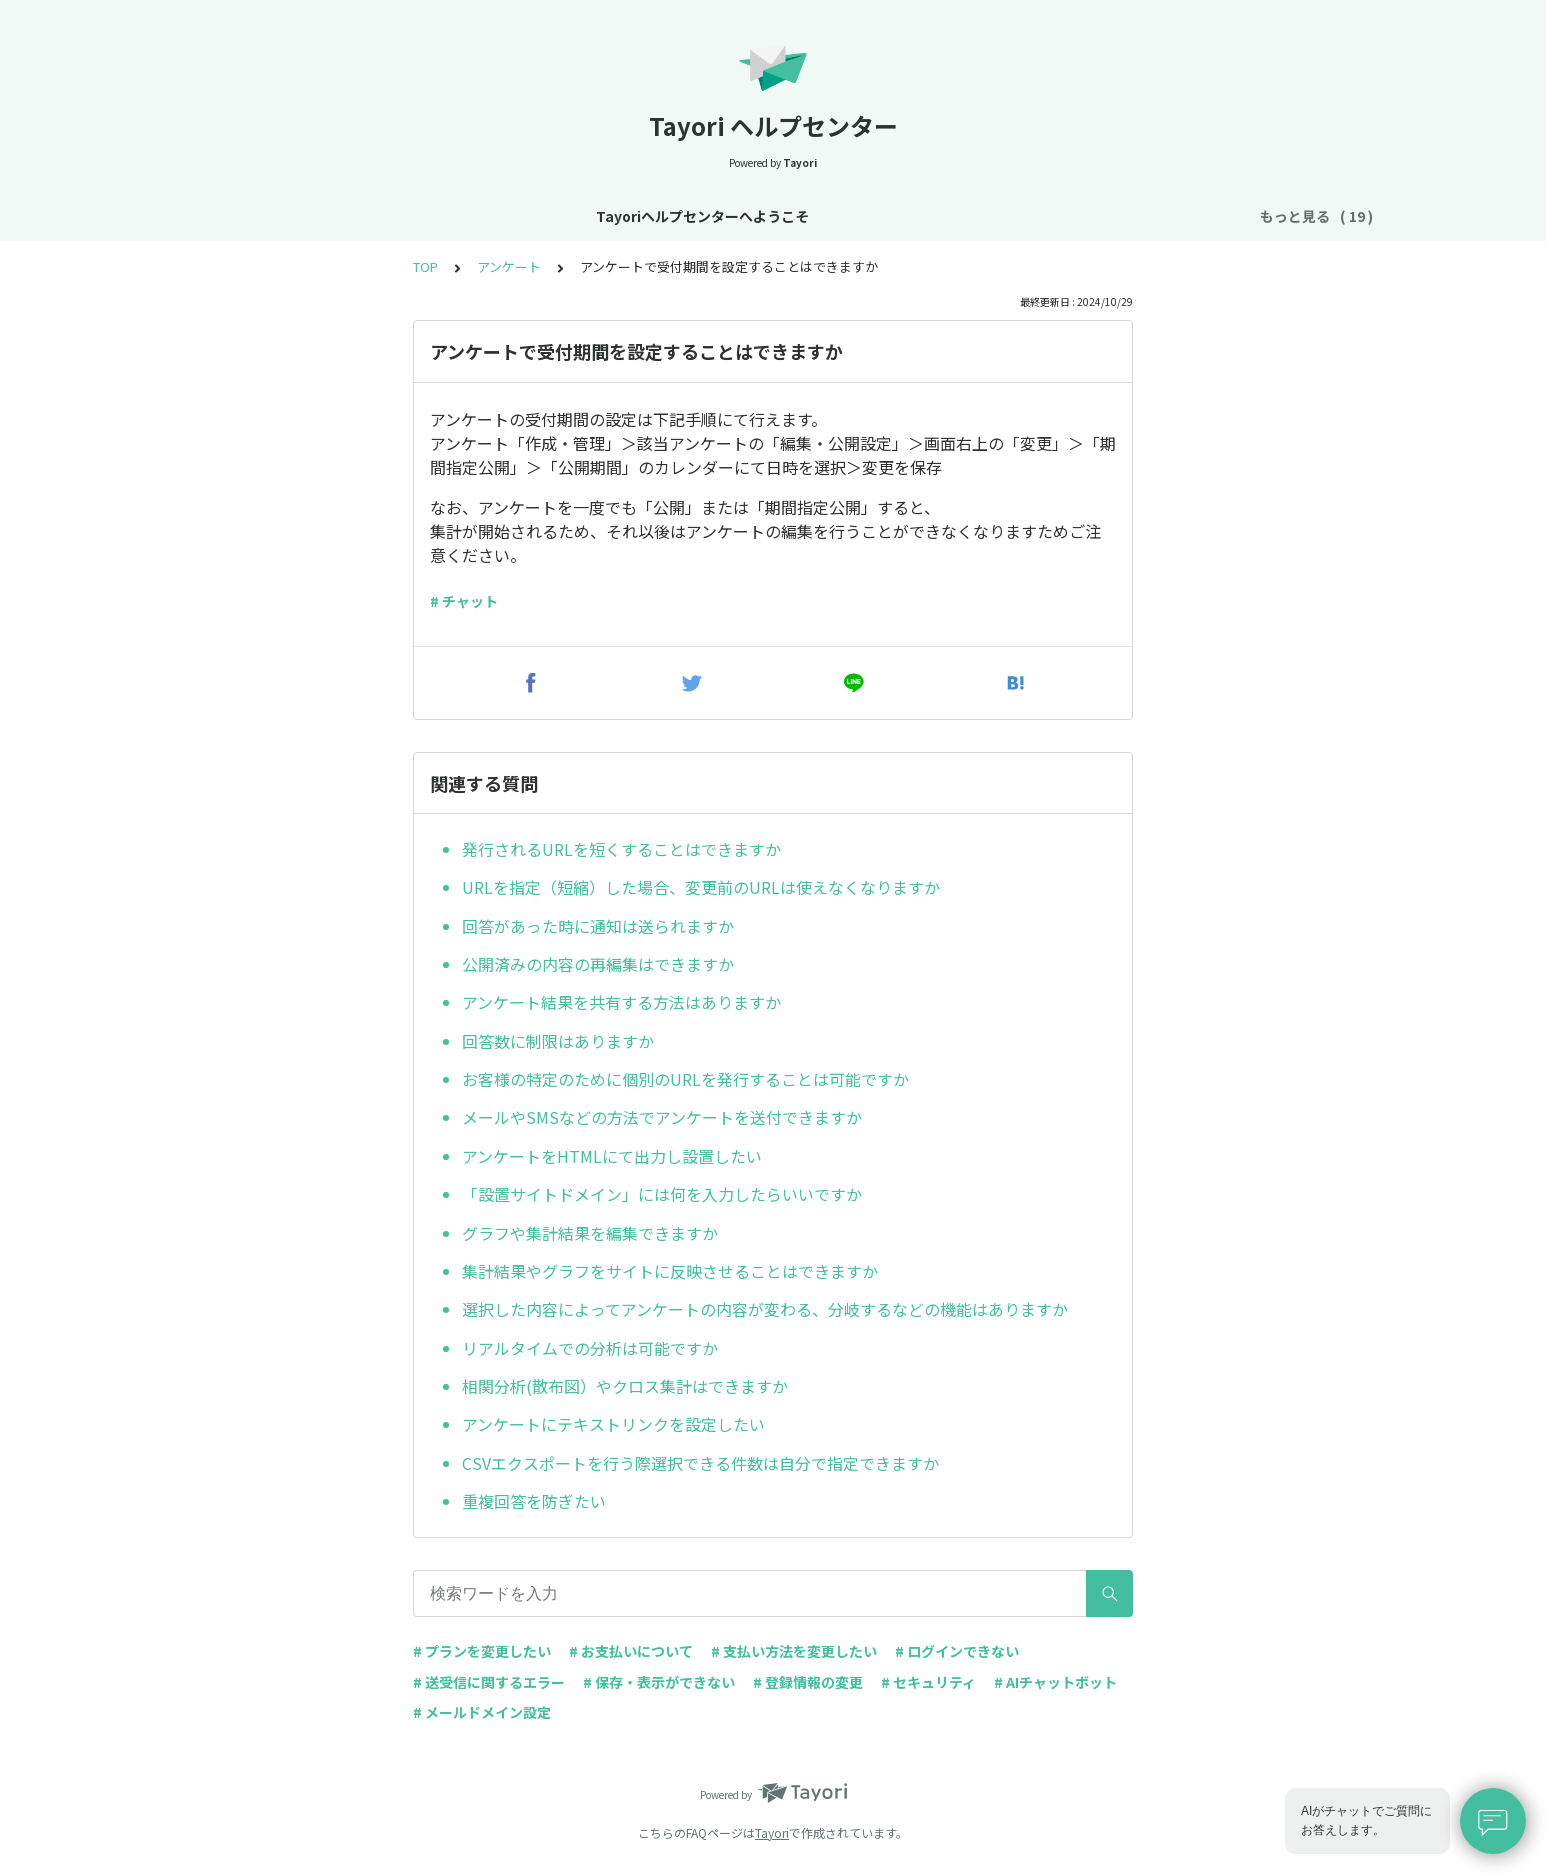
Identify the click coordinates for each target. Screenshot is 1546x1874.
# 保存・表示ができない (659, 1682)
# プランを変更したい (482, 1651)
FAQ (1207, 216)
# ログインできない (957, 1651)
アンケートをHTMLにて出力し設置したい (612, 1156)
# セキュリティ (928, 1682)
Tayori (772, 1832)
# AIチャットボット (1055, 1682)
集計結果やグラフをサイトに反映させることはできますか (670, 1271)
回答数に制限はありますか (558, 1041)
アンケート (509, 266)
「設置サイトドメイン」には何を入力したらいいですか (662, 1194)
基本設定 (663, 216)
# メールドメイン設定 (482, 1712)
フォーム (999, 216)
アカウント (754, 216)
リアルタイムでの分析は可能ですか (590, 1348)
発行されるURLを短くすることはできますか (621, 849)
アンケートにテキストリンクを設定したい (613, 1424)
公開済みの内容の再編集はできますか (598, 964)
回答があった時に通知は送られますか (598, 926)
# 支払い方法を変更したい (794, 1651)
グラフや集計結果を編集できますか (590, 1233)
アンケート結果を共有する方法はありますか (621, 1002)
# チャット (464, 601)
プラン (838, 216)
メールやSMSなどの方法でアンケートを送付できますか (662, 1117)
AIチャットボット (1110, 216)
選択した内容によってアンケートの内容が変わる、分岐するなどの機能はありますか (765, 1309)
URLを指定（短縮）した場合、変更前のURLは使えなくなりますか (701, 887)
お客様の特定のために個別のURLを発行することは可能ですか (685, 1079)
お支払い (915, 216)
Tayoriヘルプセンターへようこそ (291, 216)
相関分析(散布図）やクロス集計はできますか (625, 1386)
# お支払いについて (631, 1651)
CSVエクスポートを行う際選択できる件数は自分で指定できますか (700, 1463)
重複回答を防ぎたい (534, 1501)
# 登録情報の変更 (808, 1682)
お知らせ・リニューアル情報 (516, 216)
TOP (425, 266)
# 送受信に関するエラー (489, 1682)
